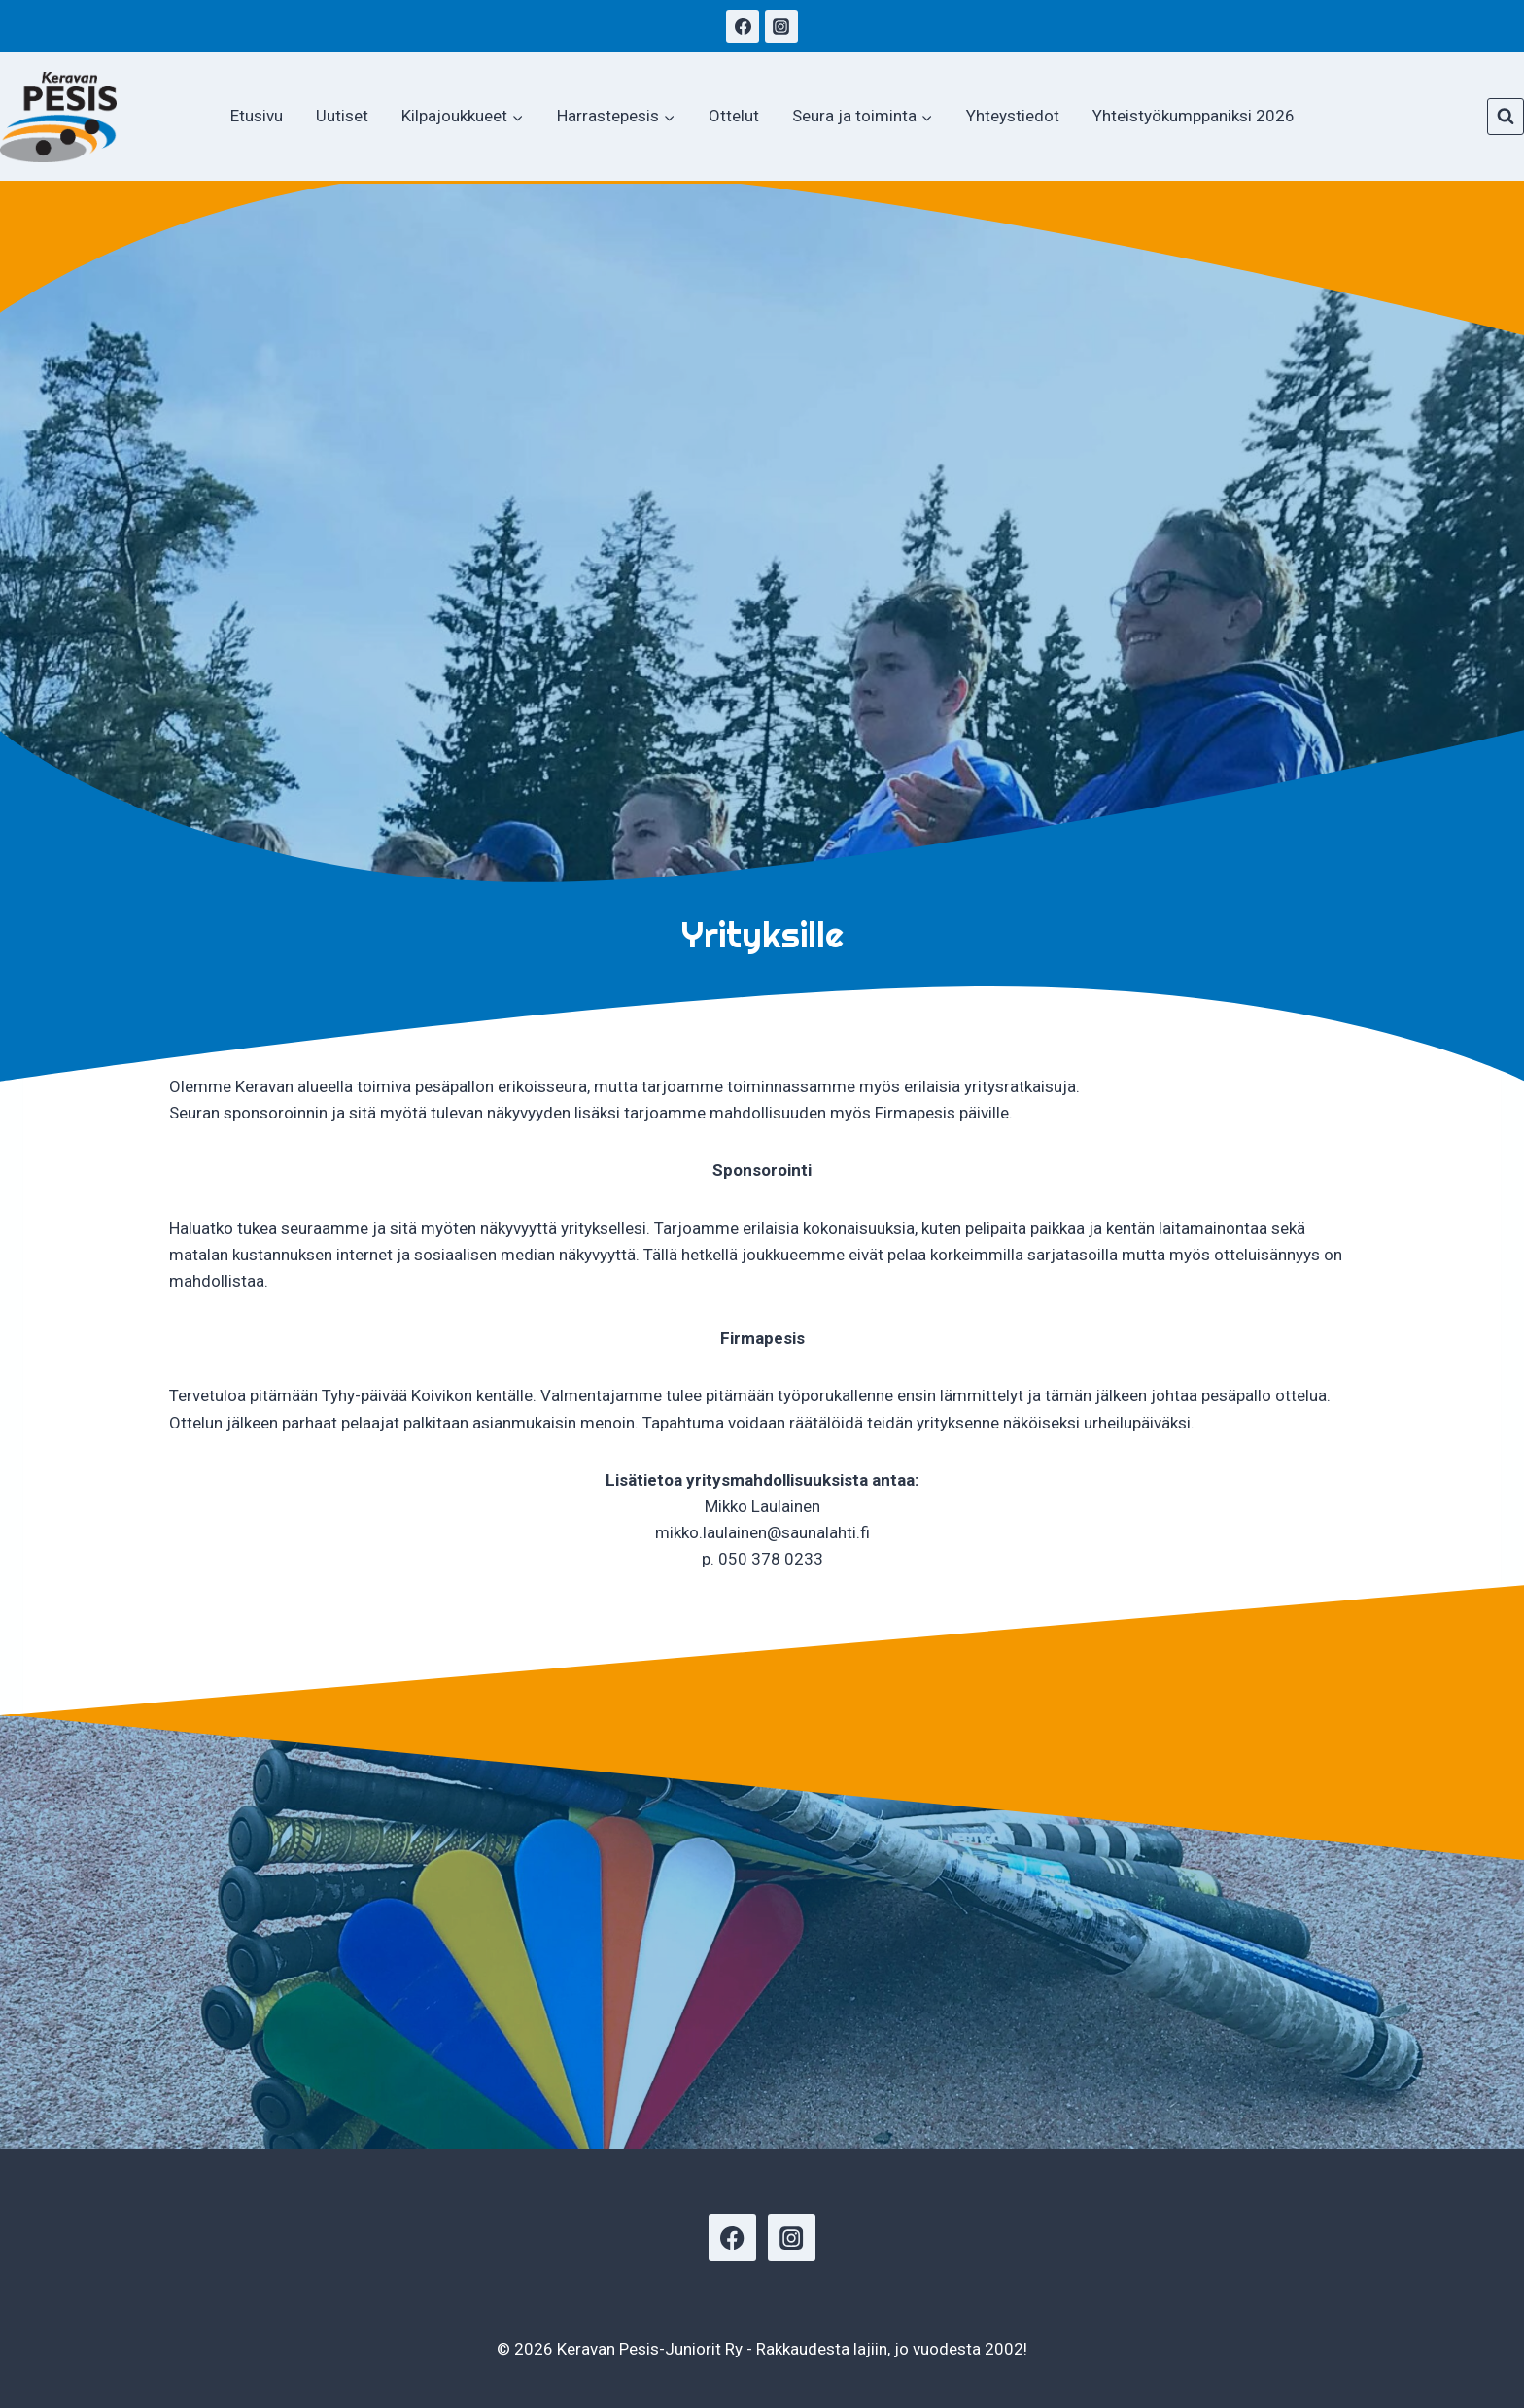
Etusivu (256, 115)
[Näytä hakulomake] (1505, 116)
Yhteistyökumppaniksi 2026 (1193, 115)
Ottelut (734, 115)
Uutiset (342, 115)
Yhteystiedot (1012, 115)
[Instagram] (781, 26)
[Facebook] (742, 26)
